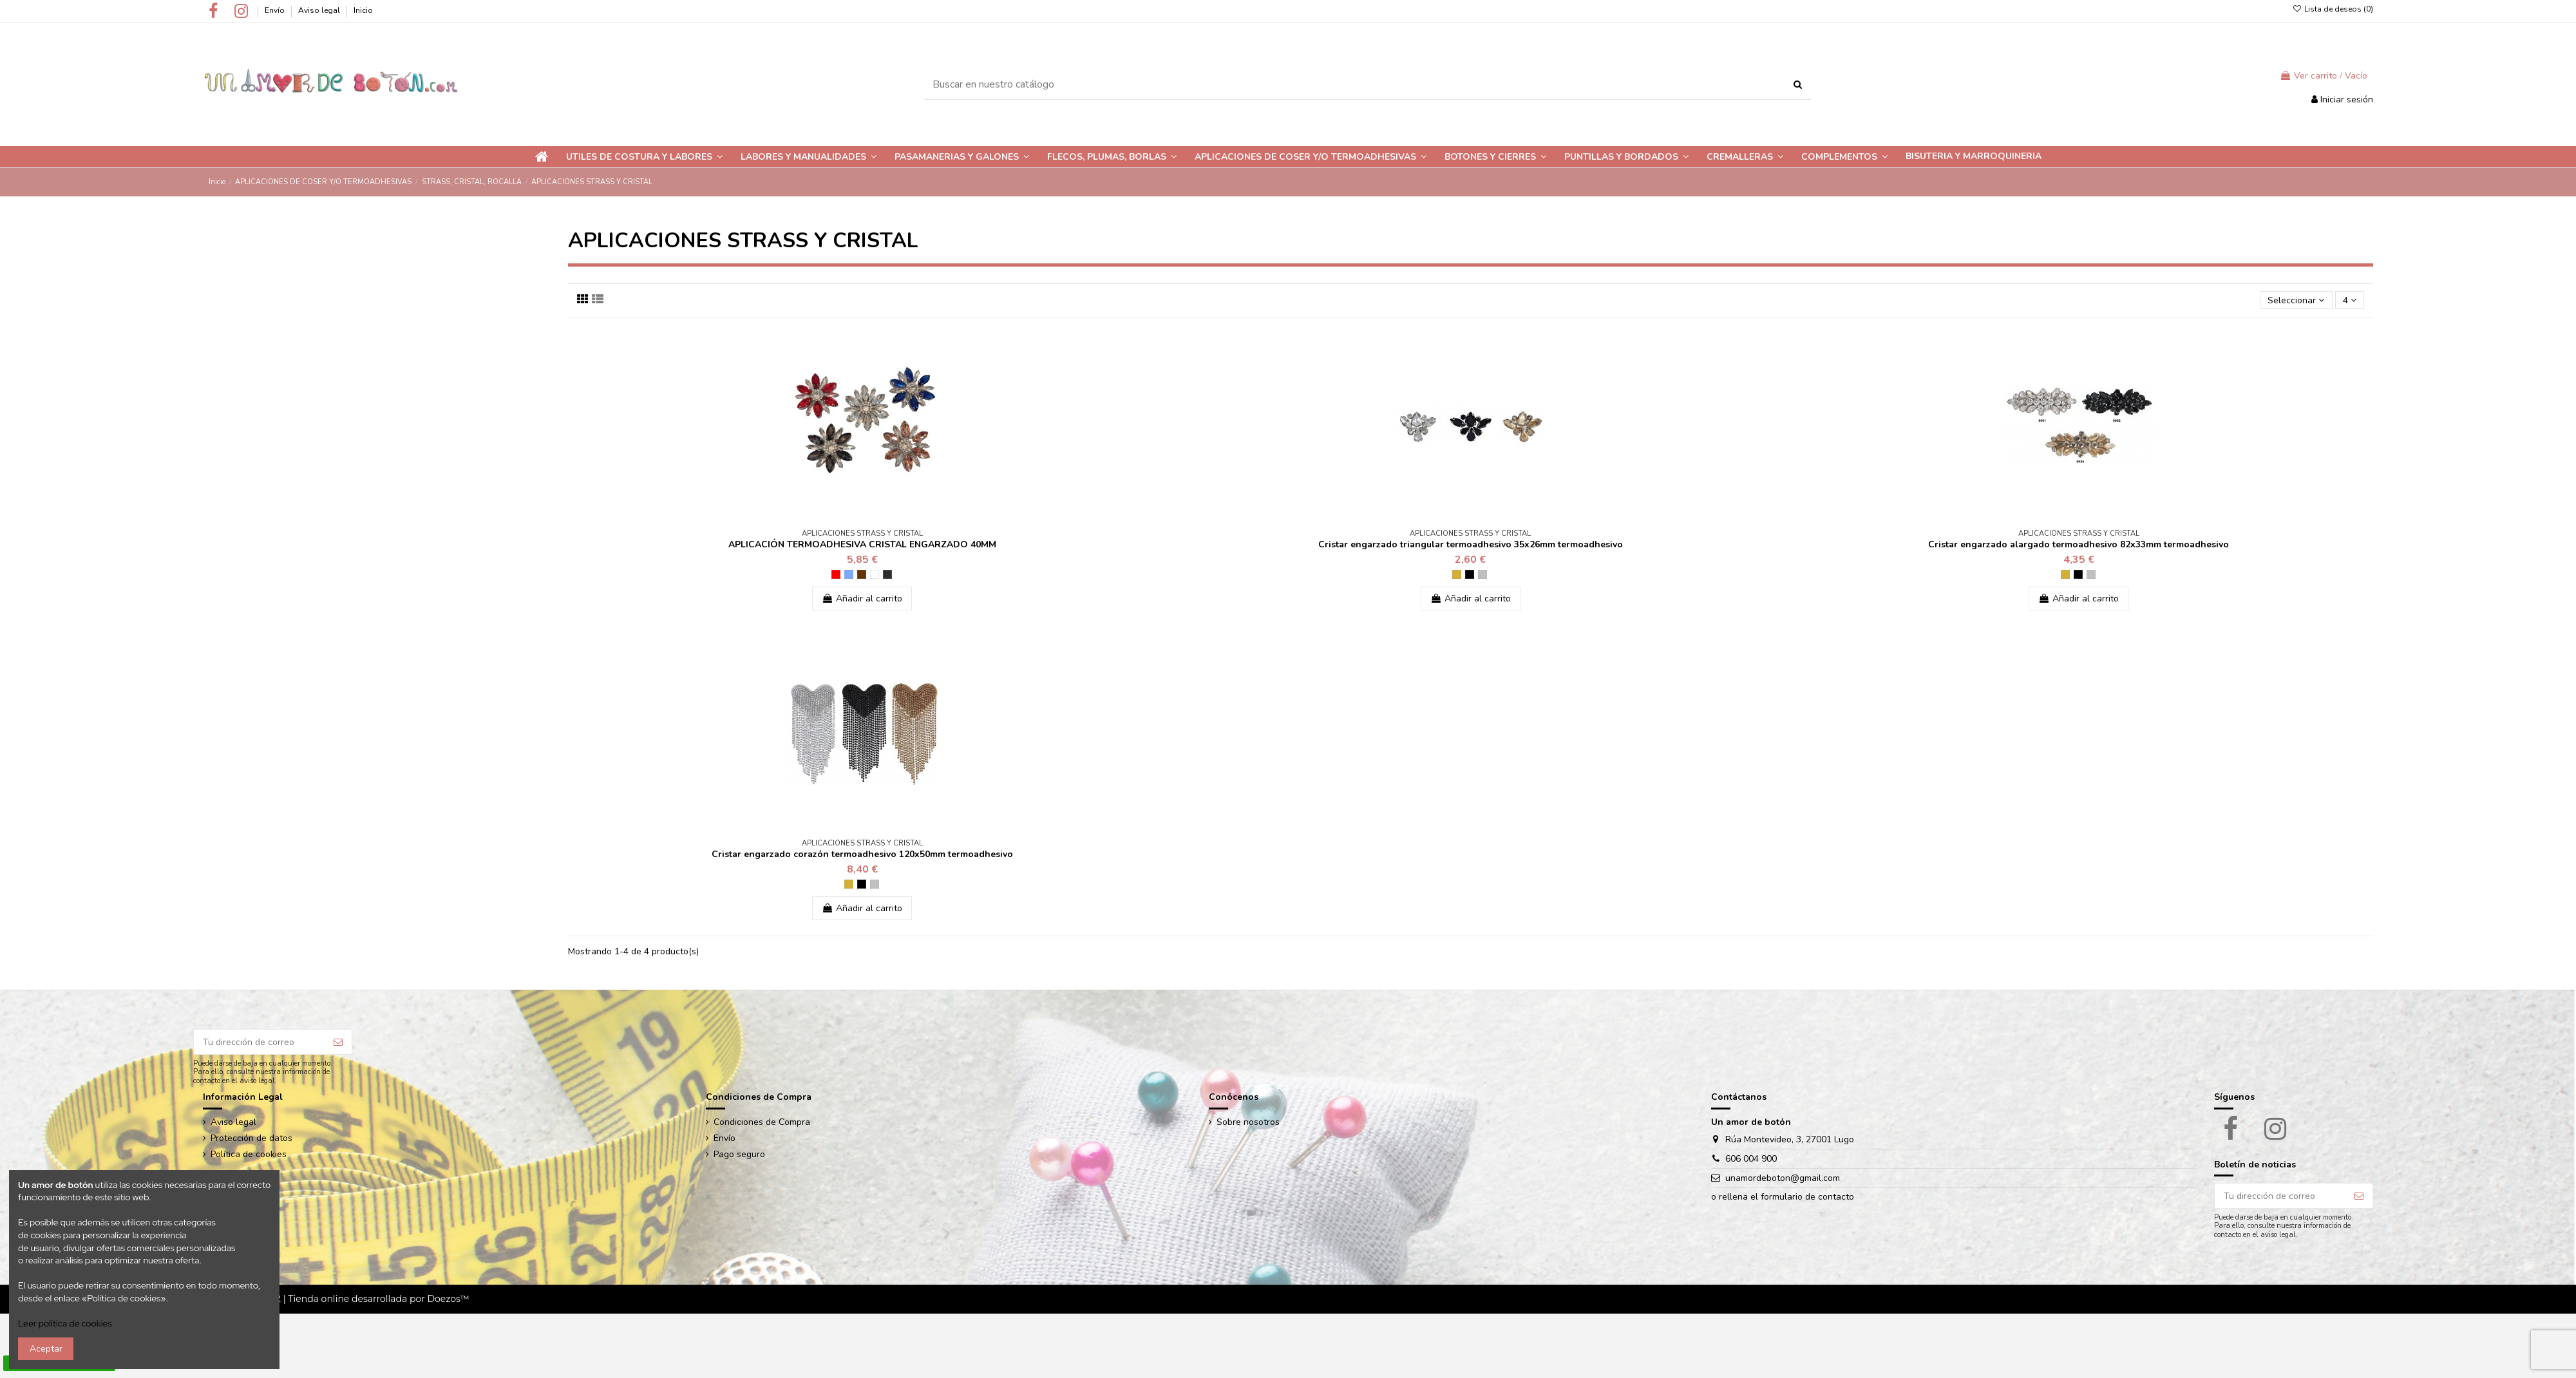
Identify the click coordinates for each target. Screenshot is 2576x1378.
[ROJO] (835, 574)
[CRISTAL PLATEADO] (874, 574)
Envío (276, 10)
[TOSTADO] (861, 574)
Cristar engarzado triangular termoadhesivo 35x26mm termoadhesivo (1470, 544)
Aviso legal (320, 10)
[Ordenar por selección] (2296, 300)
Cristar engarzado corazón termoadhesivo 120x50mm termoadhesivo (862, 854)
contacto (1836, 1197)
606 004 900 (1751, 1159)
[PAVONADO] (887, 574)
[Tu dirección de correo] (259, 1042)
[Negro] (1469, 574)
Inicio (363, 10)
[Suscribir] (338, 1042)
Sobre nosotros (1248, 1122)
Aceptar (46, 1349)
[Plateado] (1482, 574)
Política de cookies (249, 1154)
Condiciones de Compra (762, 1122)
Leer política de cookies (65, 1323)
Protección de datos (251, 1138)
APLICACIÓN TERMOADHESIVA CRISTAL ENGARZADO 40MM (862, 544)
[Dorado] (1456, 574)
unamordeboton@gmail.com (1782, 1178)
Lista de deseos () (2333, 9)
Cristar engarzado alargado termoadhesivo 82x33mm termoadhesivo (2078, 544)
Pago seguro (739, 1154)
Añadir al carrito (862, 598)
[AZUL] (848, 574)
